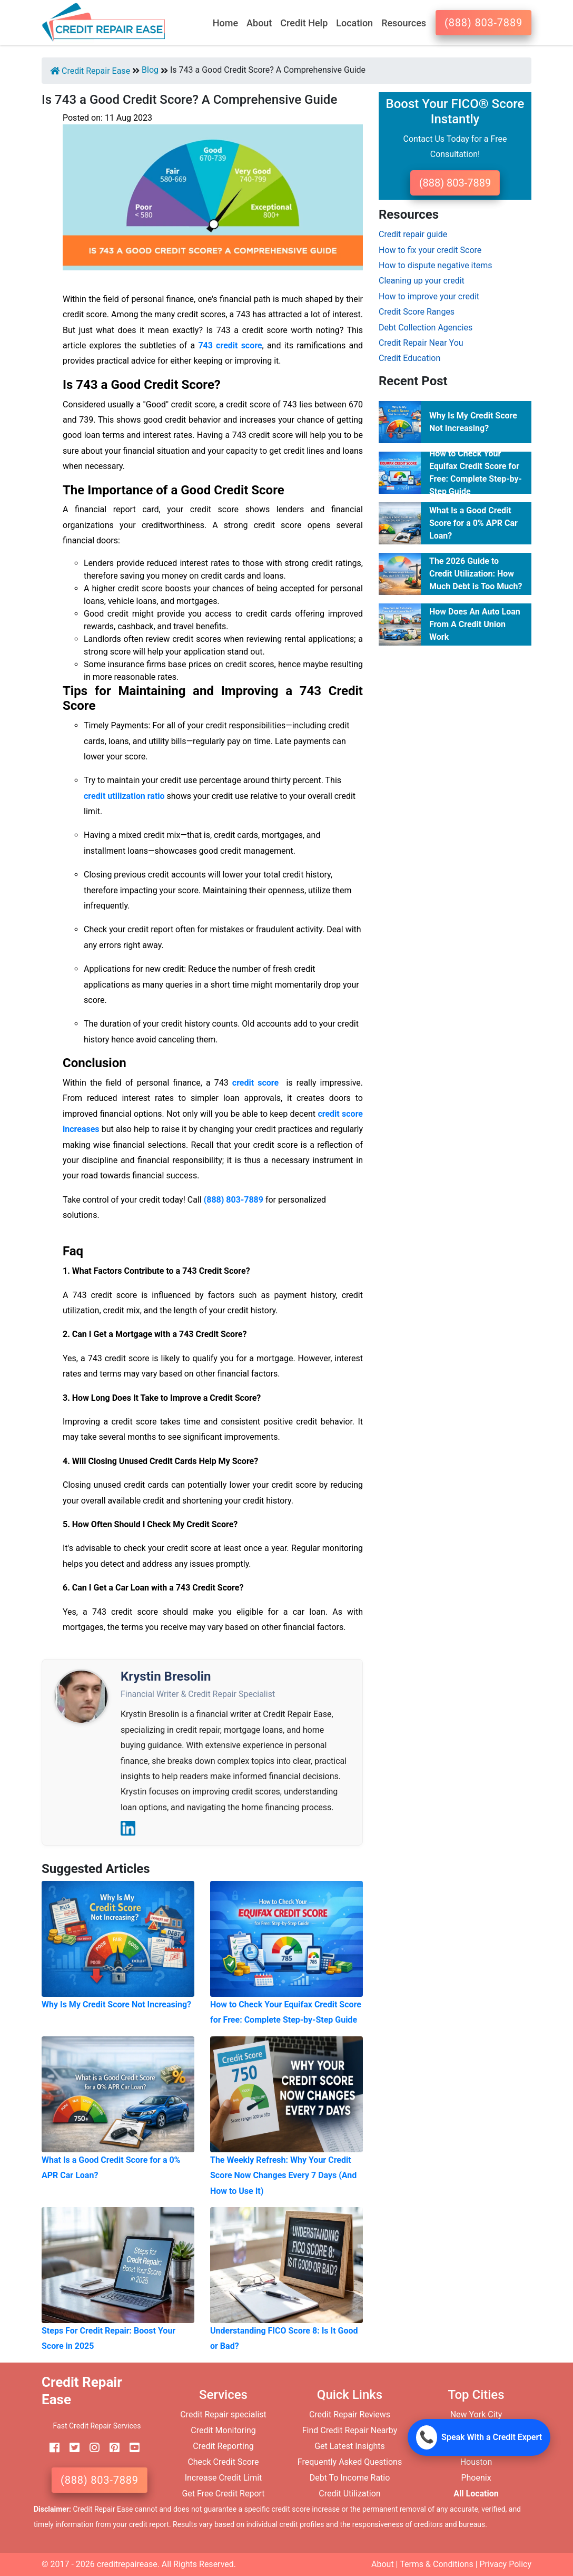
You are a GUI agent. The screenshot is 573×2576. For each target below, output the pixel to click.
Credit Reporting (223, 2446)
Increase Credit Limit (223, 2478)
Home (225, 22)
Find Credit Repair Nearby (350, 2430)
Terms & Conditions (436, 2564)
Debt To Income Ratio (350, 2478)
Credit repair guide (413, 234)
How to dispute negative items (435, 265)
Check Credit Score (223, 2462)
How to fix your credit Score (430, 250)
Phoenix (476, 2478)
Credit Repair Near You (421, 343)
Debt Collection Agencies (425, 328)
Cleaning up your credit (422, 281)
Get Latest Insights (349, 2446)
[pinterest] (111, 2448)
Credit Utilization (349, 2494)
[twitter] (71, 2448)
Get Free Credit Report (223, 2494)
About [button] (259, 22)
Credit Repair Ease (90, 71)
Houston (476, 2462)
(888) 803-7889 (483, 22)
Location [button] (354, 22)
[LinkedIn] (128, 1828)
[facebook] (51, 2448)
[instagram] (91, 2448)
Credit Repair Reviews (349, 2414)
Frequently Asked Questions (350, 2462)
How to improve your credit (429, 296)
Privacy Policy (506, 2564)
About (382, 2564)
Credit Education (409, 358)
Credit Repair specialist (223, 2414)
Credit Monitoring (223, 2430)
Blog (150, 70)
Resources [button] (403, 22)
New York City (476, 2414)
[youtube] (131, 2448)
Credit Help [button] (304, 22)
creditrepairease (127, 2564)
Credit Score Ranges (417, 312)
